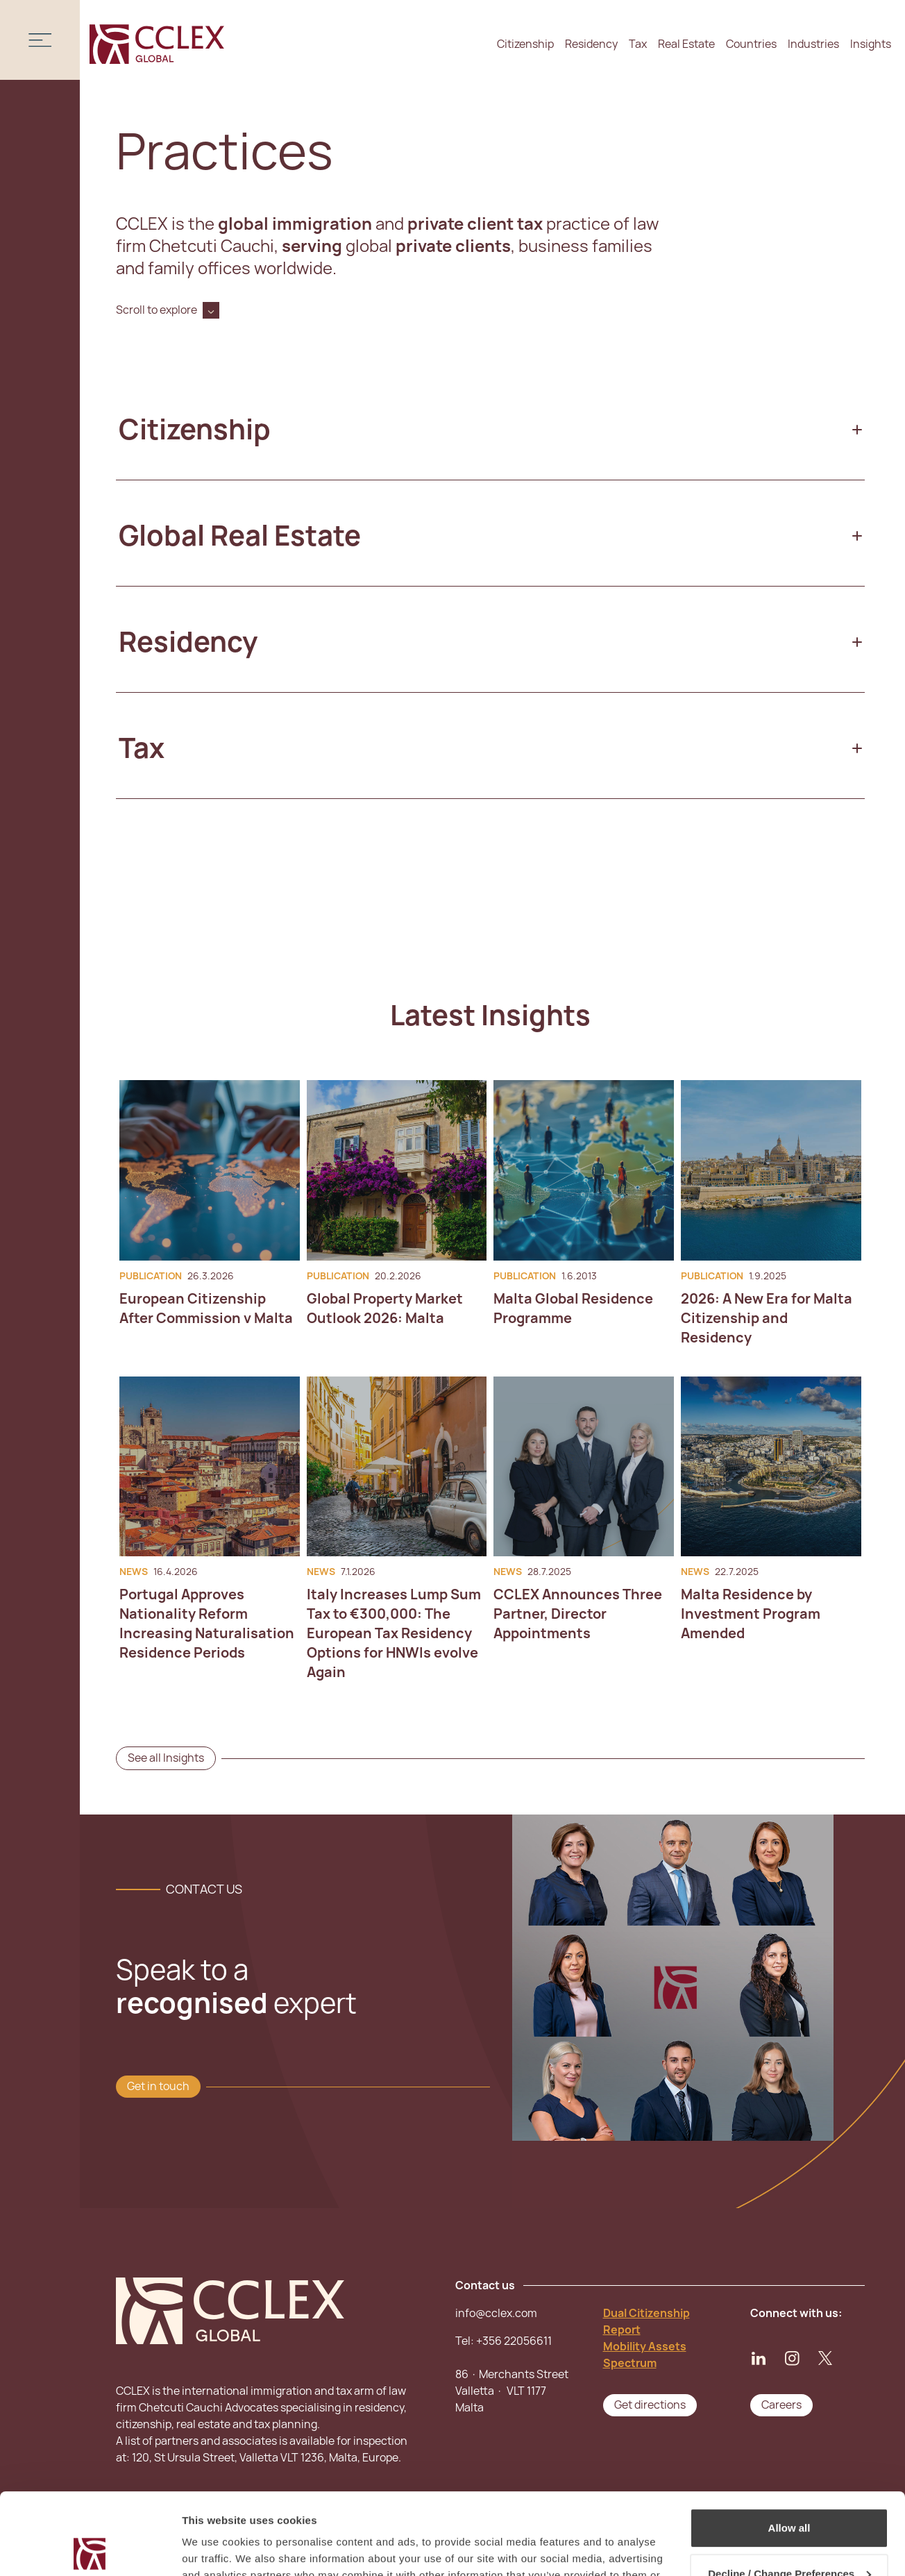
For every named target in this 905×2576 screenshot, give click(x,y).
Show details (214, 2548)
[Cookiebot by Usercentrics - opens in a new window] (90, 2549)
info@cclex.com (496, 2313)
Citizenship (525, 44)
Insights (870, 44)
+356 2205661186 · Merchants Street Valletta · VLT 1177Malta (511, 2374)
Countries (751, 44)
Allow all (789, 2446)
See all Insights (166, 1758)
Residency (591, 44)
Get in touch (158, 2086)
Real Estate (686, 44)
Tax (638, 44)
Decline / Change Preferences (789, 2492)
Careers (781, 2405)
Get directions (650, 2405)
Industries (813, 44)
